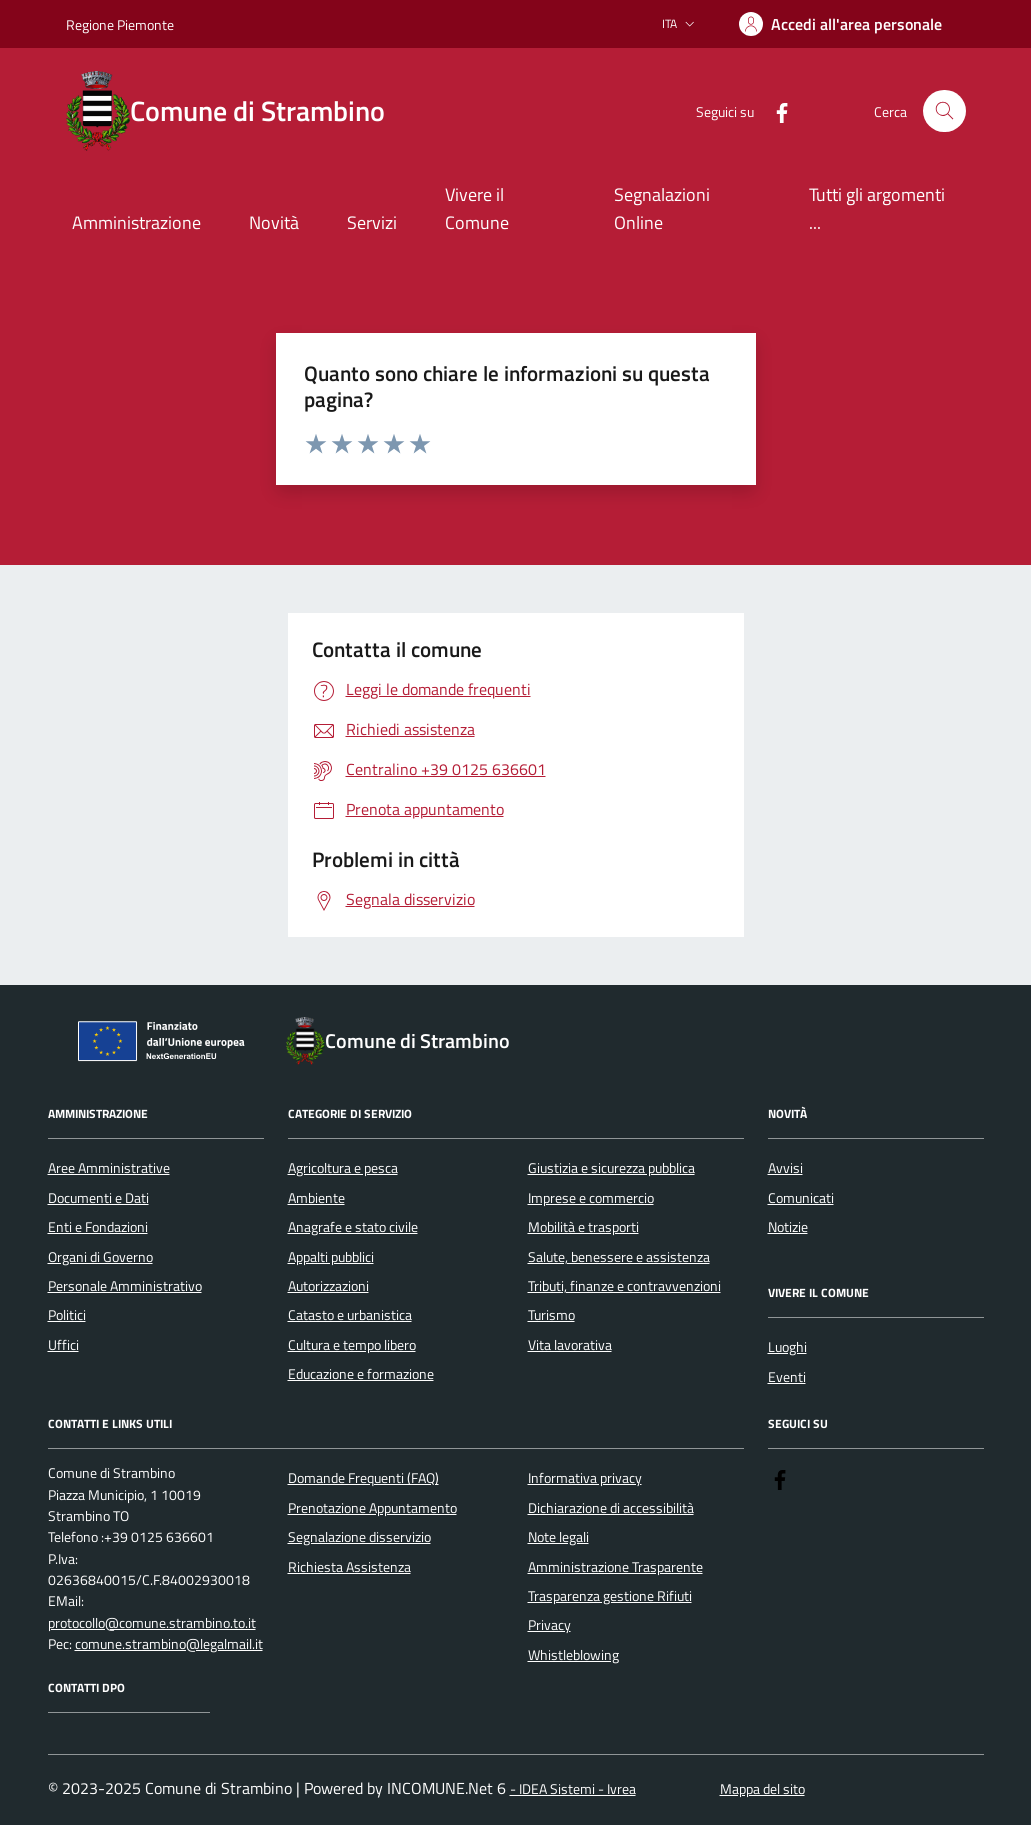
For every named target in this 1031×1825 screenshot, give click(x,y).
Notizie (788, 1227)
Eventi (787, 1377)
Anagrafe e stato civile (353, 1227)
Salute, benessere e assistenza (619, 1257)
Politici (67, 1315)
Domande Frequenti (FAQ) (363, 1478)
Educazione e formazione (361, 1374)
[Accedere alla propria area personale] (840, 24)
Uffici (63, 1345)
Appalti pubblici (331, 1257)
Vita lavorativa (570, 1345)
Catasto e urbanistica (350, 1315)
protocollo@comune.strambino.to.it (152, 1623)
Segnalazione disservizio (359, 1537)
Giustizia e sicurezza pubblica (611, 1168)
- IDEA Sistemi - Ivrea (573, 1789)
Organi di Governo (100, 1257)
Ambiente (316, 1198)
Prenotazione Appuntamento (372, 1508)
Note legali (558, 1537)
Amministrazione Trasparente (615, 1567)
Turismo (551, 1315)
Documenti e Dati (98, 1198)
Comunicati (801, 1198)
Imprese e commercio (591, 1198)
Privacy (549, 1625)
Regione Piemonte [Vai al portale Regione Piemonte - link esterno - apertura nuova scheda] (120, 24)
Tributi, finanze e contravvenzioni (624, 1286)
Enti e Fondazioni (98, 1227)
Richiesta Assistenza (349, 1567)
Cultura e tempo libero (352, 1345)
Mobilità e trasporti (583, 1227)
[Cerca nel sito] (944, 111)
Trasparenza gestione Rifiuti (610, 1596)
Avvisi (785, 1168)
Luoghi (787, 1347)
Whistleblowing (573, 1655)
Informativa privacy (585, 1478)
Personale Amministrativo (125, 1286)
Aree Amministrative (109, 1168)
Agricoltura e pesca (343, 1168)
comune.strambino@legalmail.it (169, 1644)
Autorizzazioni (328, 1286)
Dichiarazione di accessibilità (611, 1508)
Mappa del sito (762, 1789)
